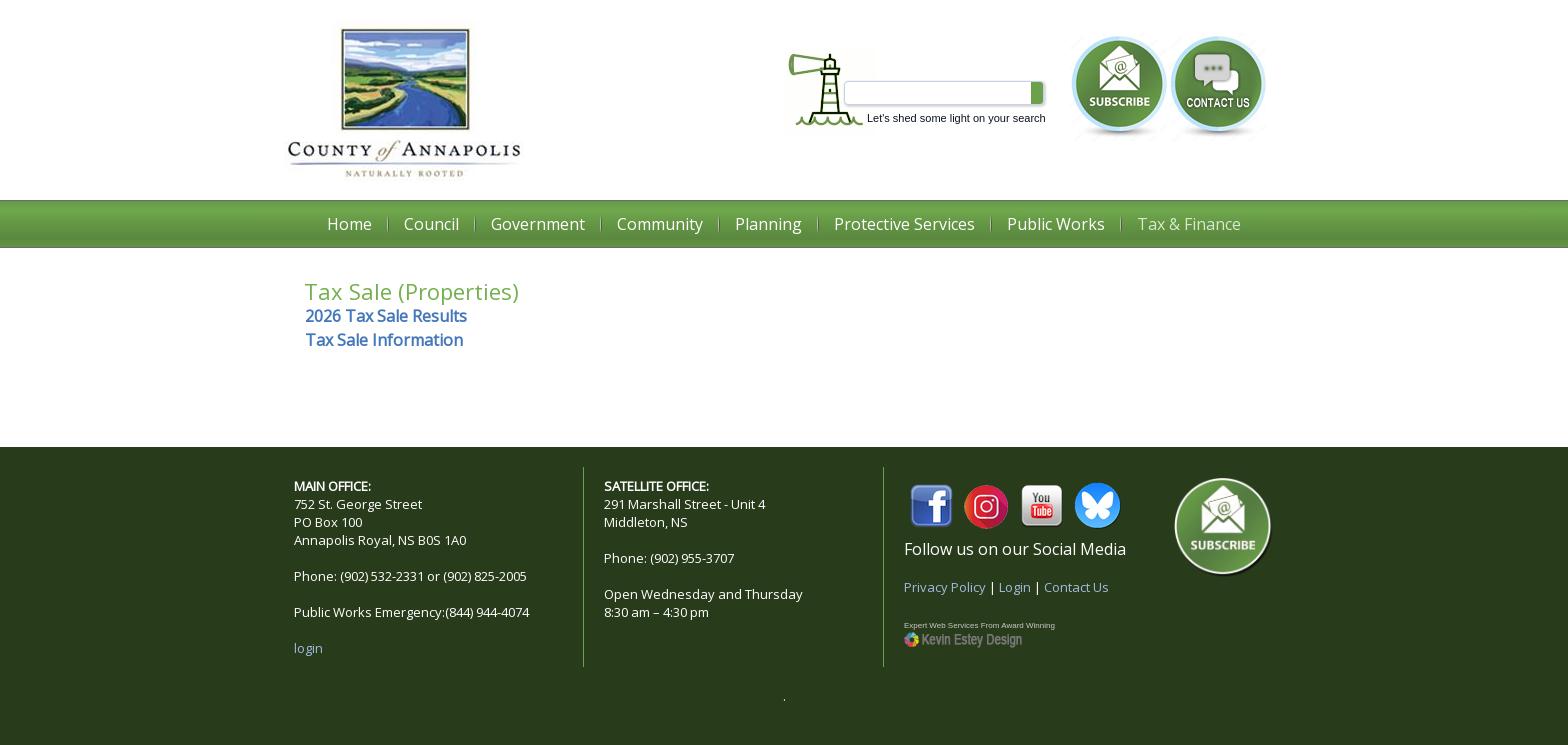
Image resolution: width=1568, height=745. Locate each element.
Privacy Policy (945, 587)
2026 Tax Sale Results (386, 316)
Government (538, 224)
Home (349, 224)
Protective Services (904, 224)
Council (431, 224)
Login (1015, 587)
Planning (768, 224)
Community (660, 224)
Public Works (1056, 224)
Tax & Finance (1189, 224)
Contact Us (1076, 587)
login (308, 648)
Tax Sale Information (384, 340)
